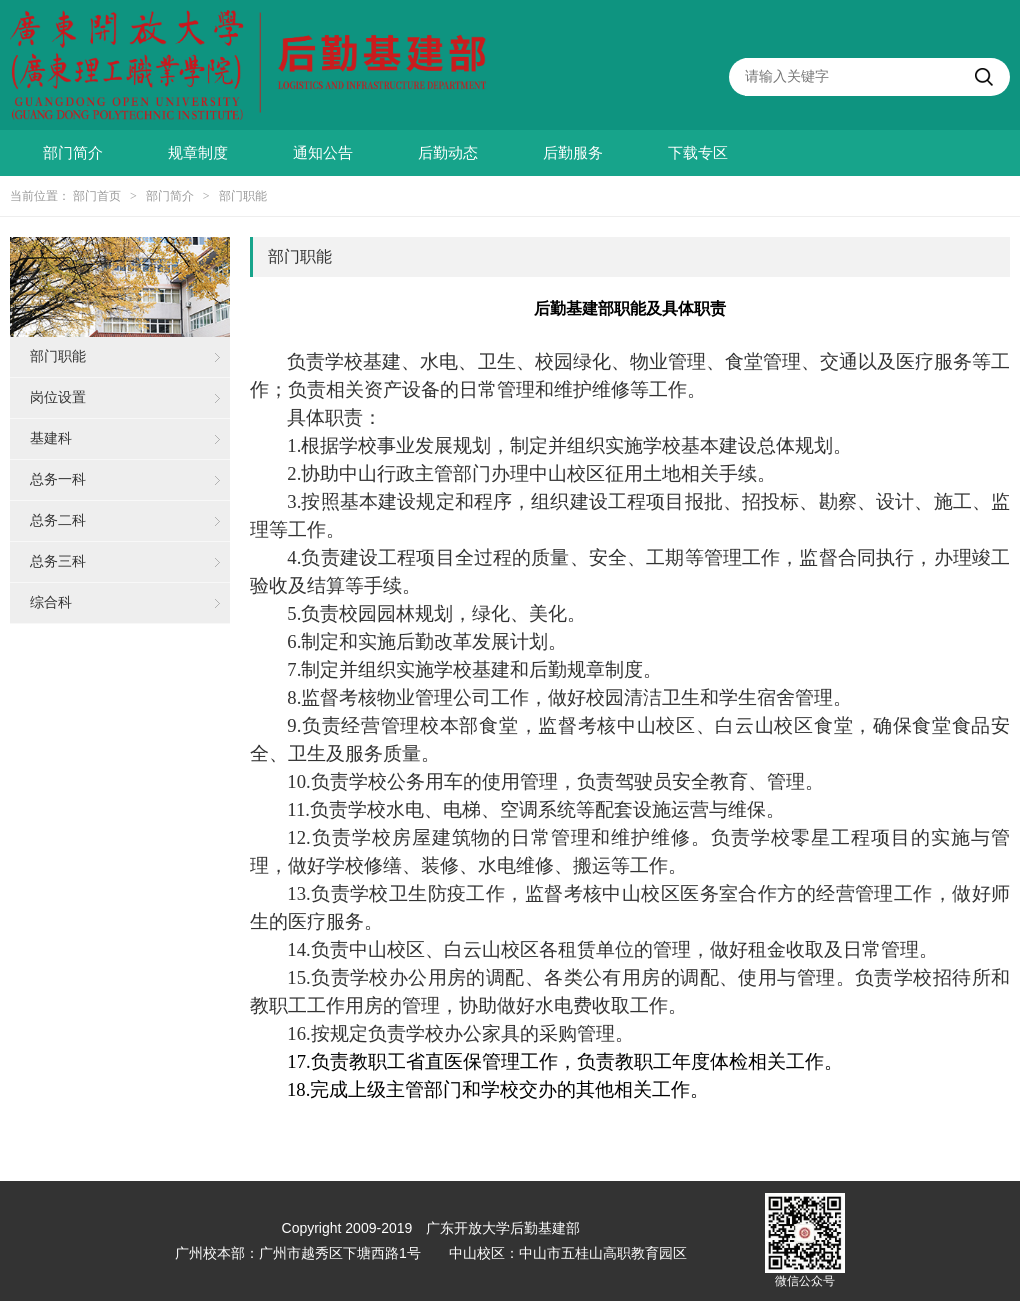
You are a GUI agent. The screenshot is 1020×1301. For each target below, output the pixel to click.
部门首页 (97, 196)
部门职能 (243, 196)
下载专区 (698, 153)
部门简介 (73, 153)
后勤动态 (448, 153)
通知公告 (323, 153)
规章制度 (198, 153)
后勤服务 (573, 153)
